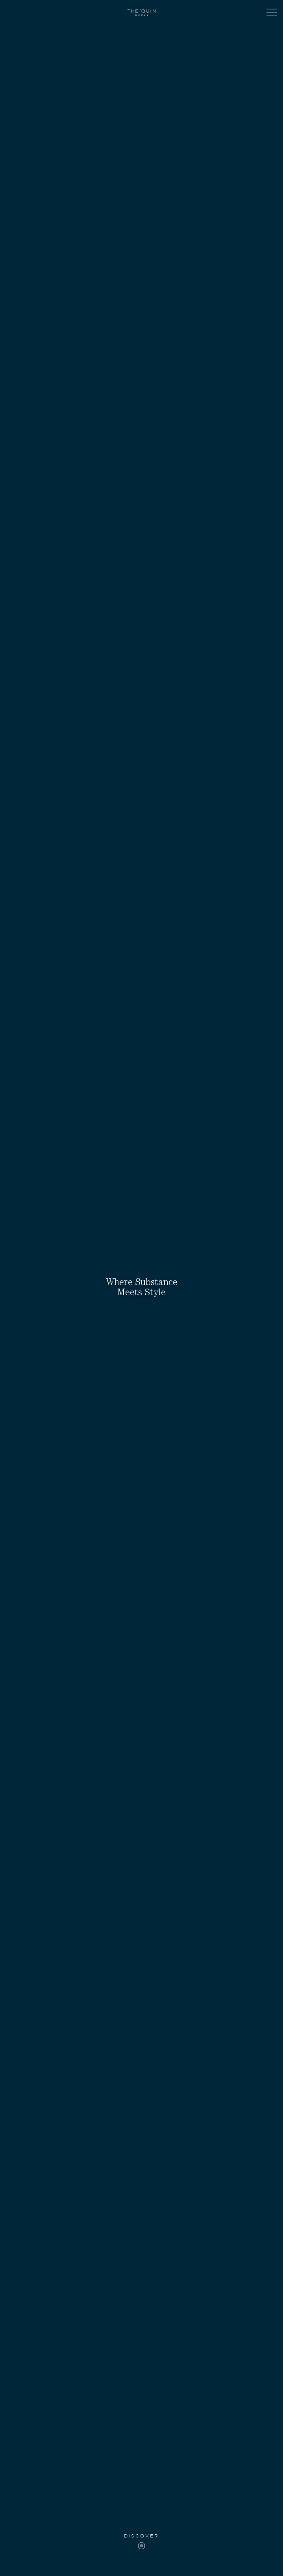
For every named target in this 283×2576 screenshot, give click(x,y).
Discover (141, 2536)
